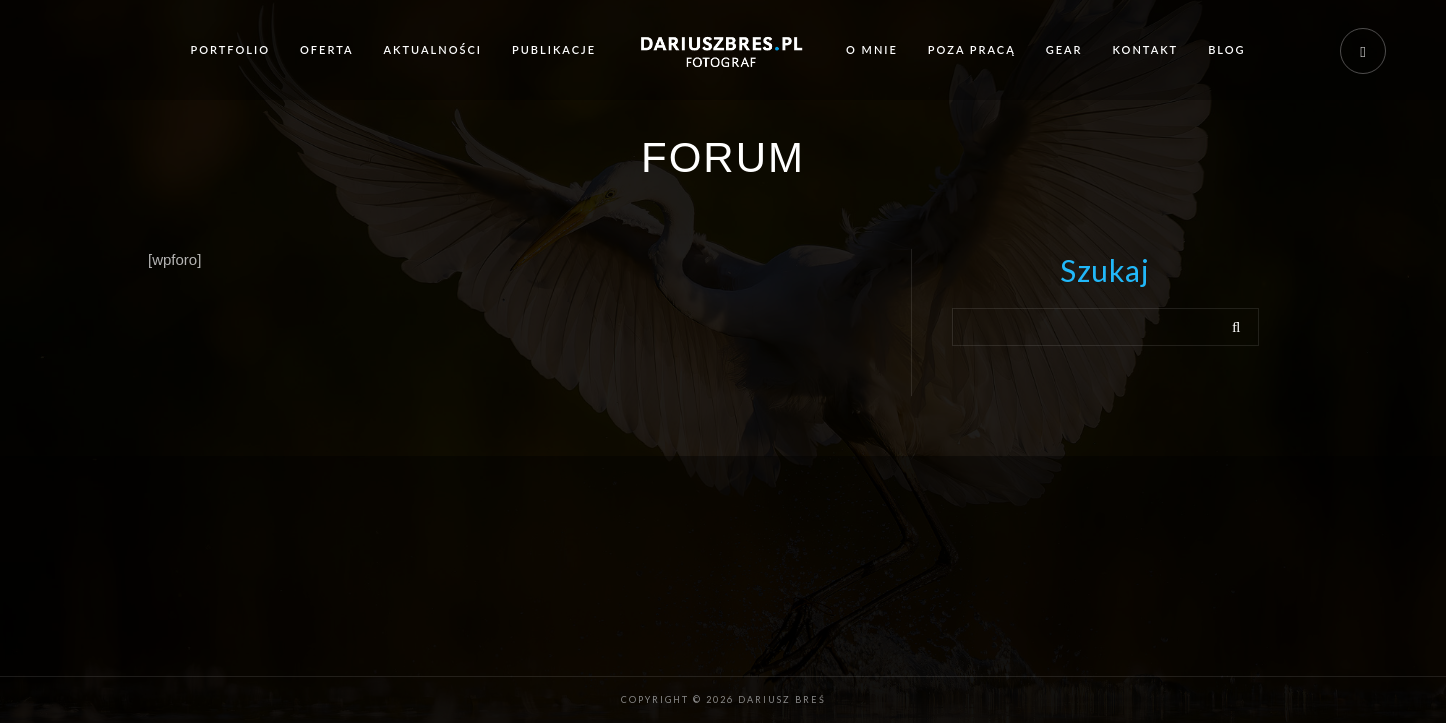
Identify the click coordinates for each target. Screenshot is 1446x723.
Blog (1226, 49)
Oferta (327, 49)
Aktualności (433, 49)
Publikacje (554, 49)
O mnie (872, 49)
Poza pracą (972, 49)
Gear (1064, 49)
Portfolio (230, 49)
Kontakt (1146, 49)
